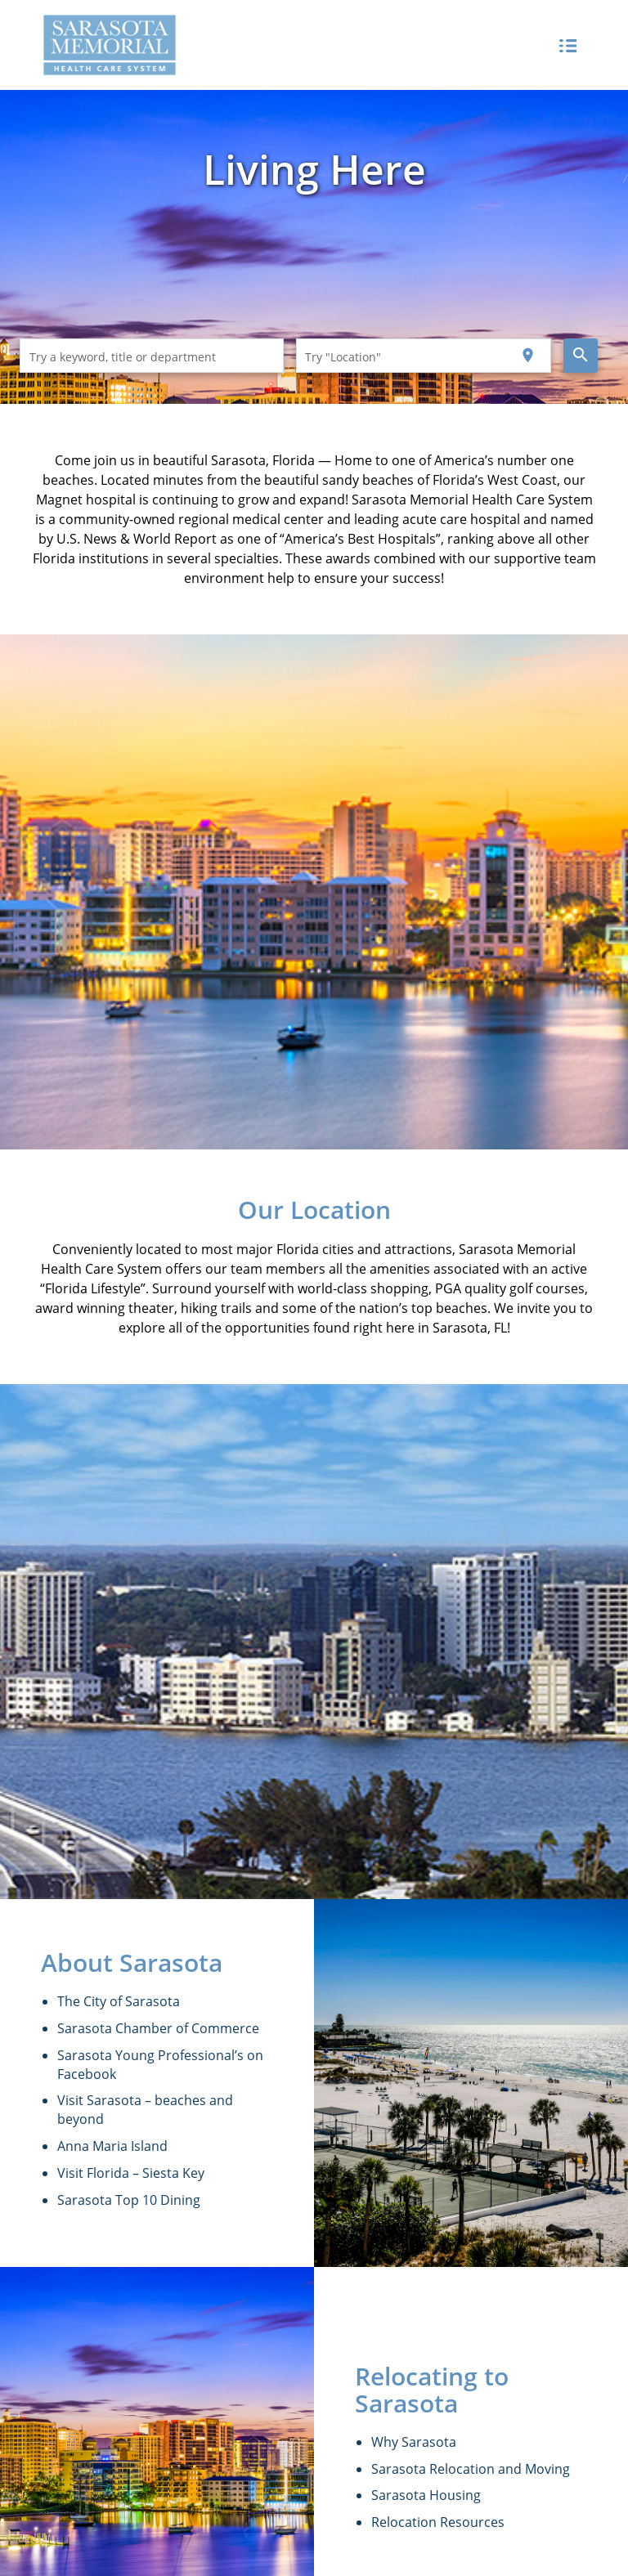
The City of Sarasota (118, 2001)
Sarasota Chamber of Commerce (158, 2028)
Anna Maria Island (112, 2146)
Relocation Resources (438, 2522)
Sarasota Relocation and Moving (470, 2469)
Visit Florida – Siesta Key (130, 2173)
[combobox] (152, 355)
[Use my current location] (528, 356)
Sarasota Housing (426, 2495)
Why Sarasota (413, 2442)
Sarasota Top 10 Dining (128, 2200)
